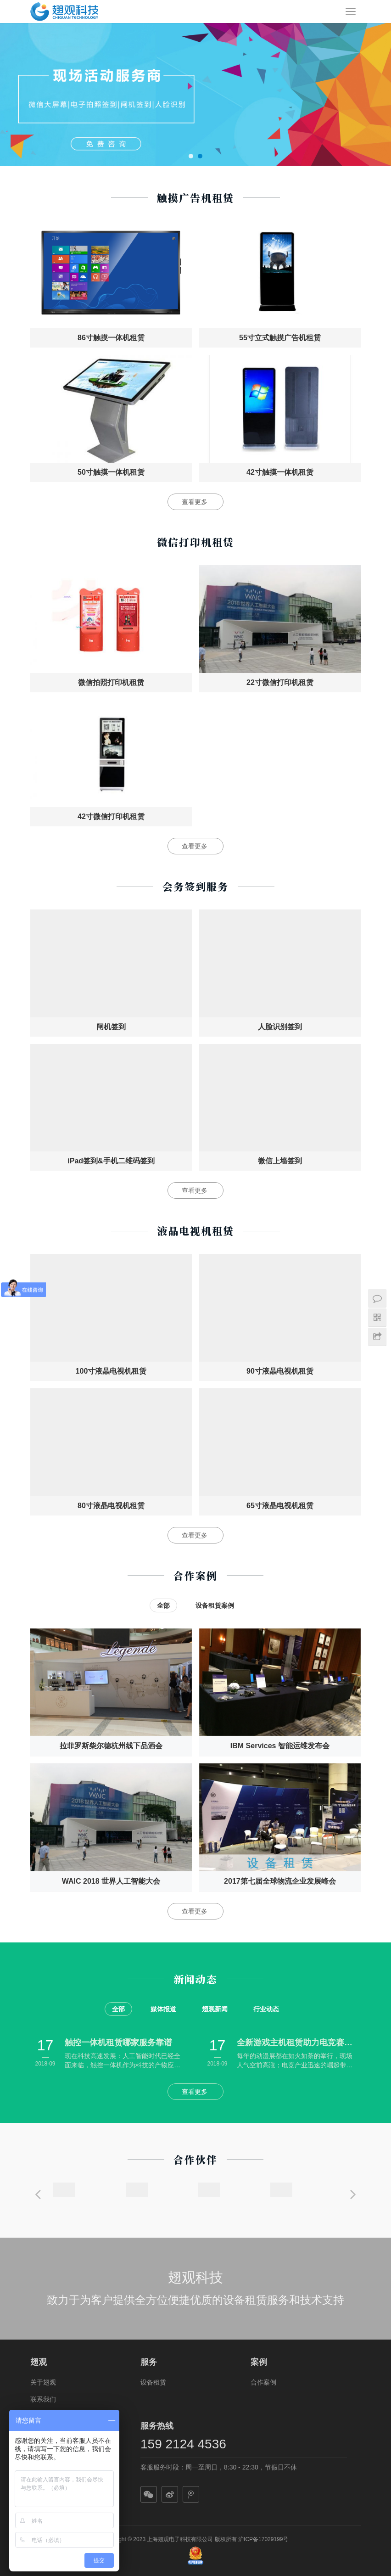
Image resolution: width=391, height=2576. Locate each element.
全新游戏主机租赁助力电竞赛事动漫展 (297, 2042)
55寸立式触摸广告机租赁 (280, 338)
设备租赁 (153, 2382)
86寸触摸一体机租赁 (111, 338)
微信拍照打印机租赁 (111, 682)
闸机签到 (111, 1027)
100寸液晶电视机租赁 (111, 1371)
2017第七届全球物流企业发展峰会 (280, 1881)
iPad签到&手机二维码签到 (110, 1161)
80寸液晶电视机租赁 (111, 1506)
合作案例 (263, 2382)
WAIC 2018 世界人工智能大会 (111, 1881)
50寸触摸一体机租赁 (111, 472)
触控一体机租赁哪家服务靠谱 (118, 2042)
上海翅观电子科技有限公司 (180, 2539)
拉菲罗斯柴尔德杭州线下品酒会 (111, 1746)
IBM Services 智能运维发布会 (280, 1746)
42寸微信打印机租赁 (111, 816)
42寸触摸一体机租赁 (279, 472)
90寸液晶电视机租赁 (279, 1371)
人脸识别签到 (280, 1027)
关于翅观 (43, 2382)
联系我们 (43, 2399)
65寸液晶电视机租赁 (279, 1506)
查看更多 (195, 501)
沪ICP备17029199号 (263, 2539)
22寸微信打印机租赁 (279, 682)
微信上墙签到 (280, 1161)
